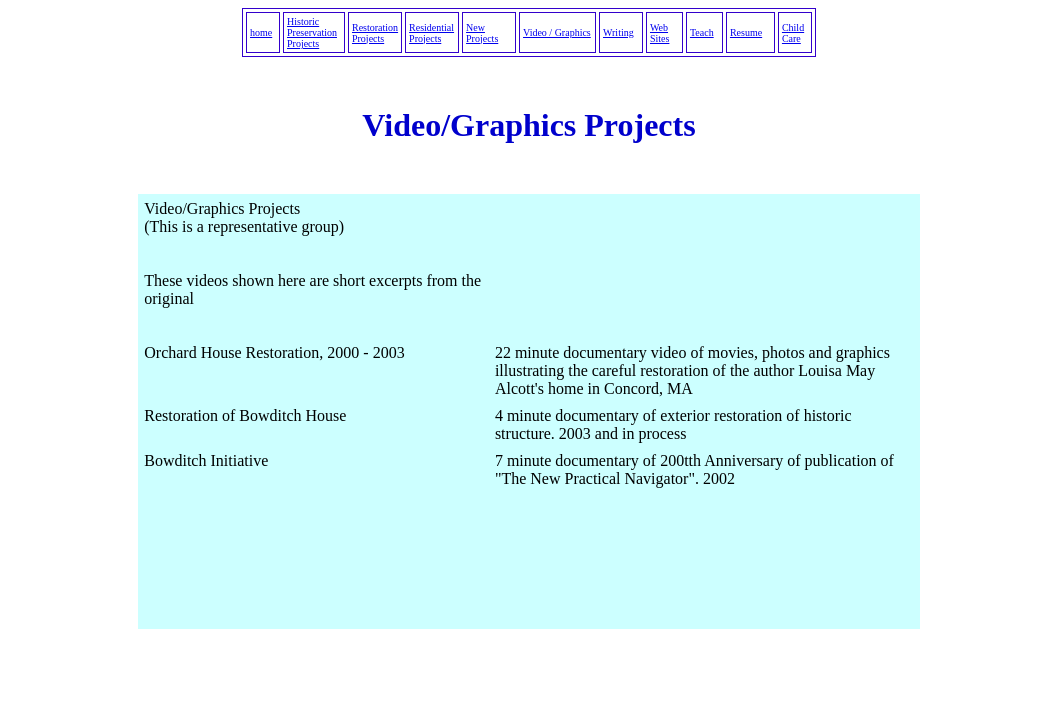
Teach (702, 32)
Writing (618, 32)
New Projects (482, 33)
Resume (746, 32)
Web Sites (659, 33)
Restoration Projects (375, 33)
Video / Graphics (557, 32)
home (261, 32)
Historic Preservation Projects (312, 32)
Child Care (793, 33)
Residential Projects (431, 33)
